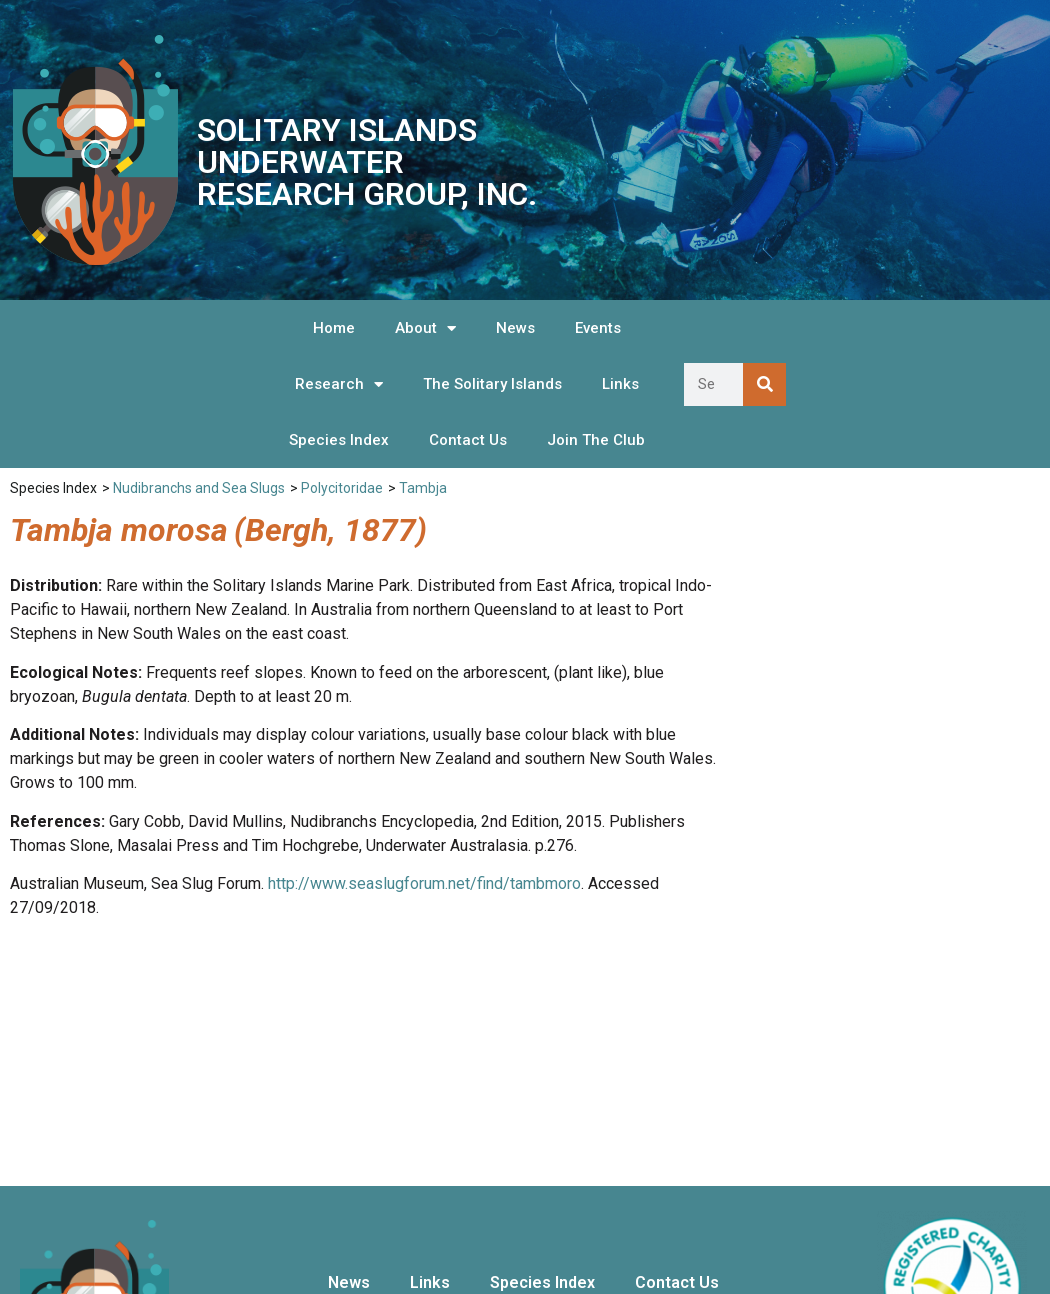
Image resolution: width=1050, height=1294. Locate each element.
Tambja (423, 488)
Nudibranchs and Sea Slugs (199, 488)
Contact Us (468, 440)
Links (620, 384)
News (515, 328)
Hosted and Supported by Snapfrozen (937, 1267)
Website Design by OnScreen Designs (939, 1247)
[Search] (764, 384)
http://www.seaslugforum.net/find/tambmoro (424, 883)
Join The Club (596, 440)
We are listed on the (952, 1149)
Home (334, 328)
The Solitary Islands (492, 384)
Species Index (339, 440)
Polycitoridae (342, 488)
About (425, 328)
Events (598, 328)
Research (339, 384)
